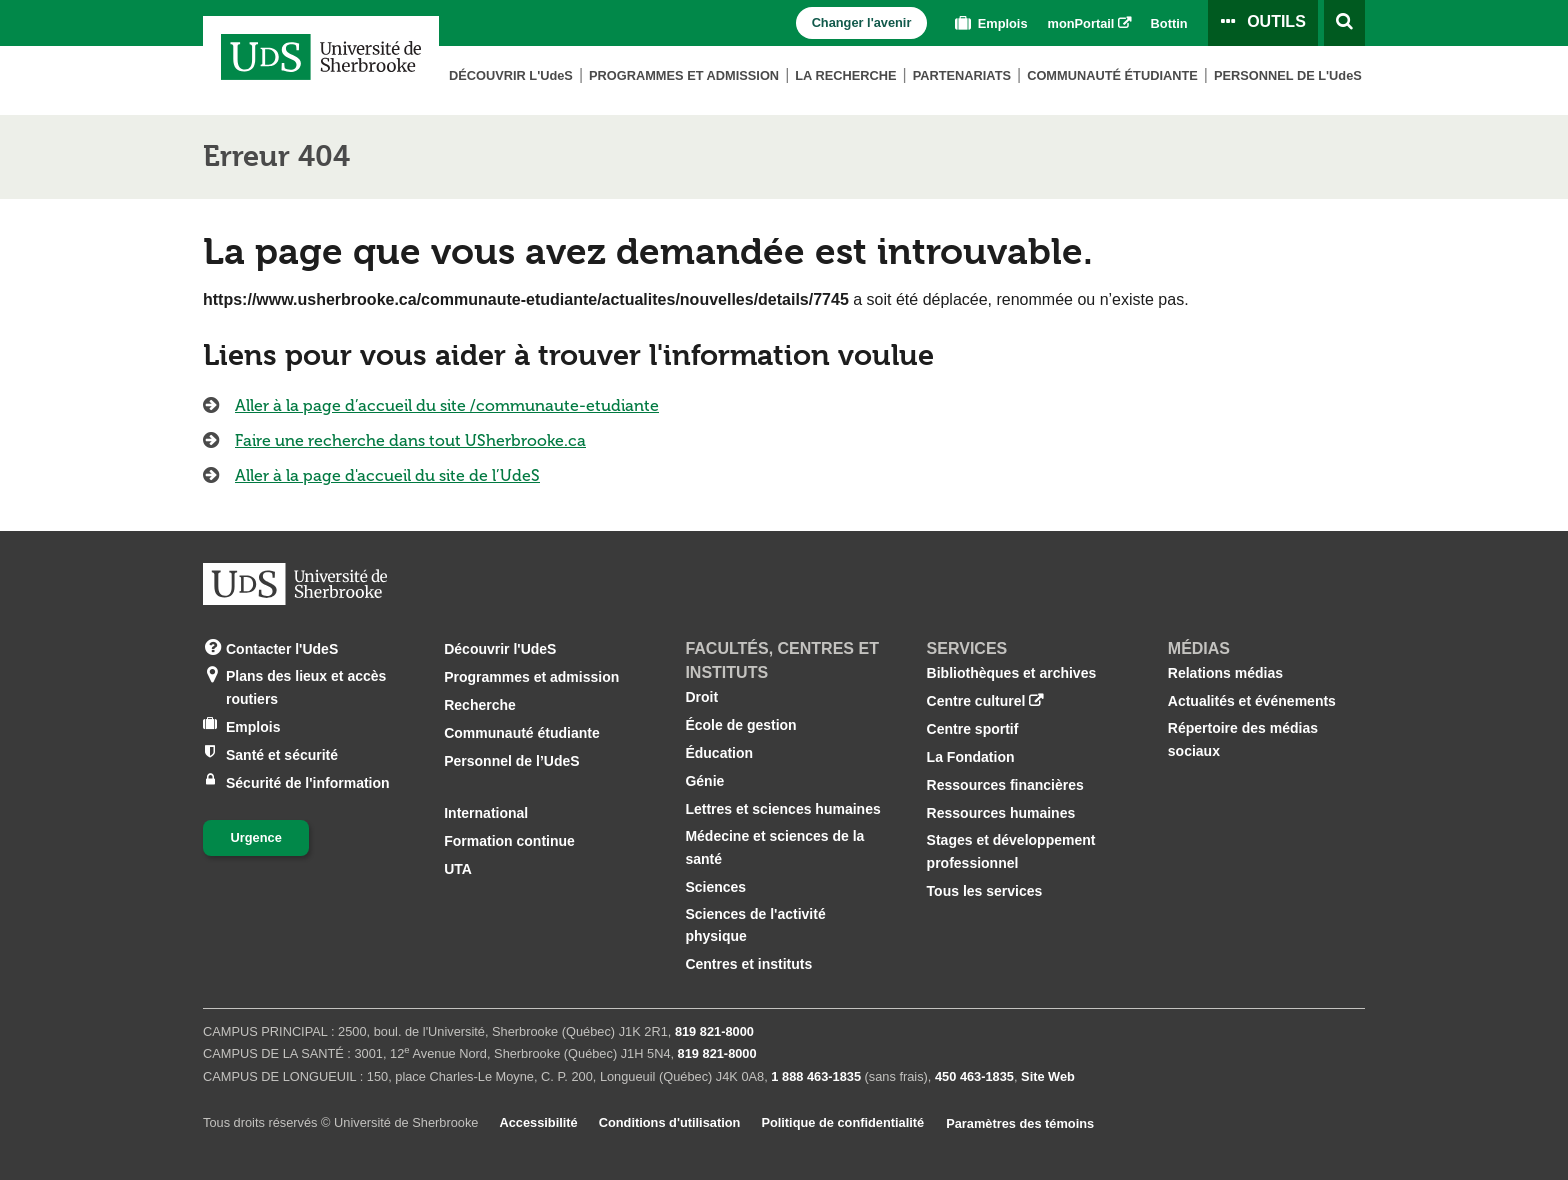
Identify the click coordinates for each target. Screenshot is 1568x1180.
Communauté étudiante (1112, 75)
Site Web (1048, 1076)
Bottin (1169, 23)
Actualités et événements (1252, 701)
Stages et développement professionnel (1011, 851)
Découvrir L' (511, 75)
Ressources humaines (1001, 813)
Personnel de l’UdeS (511, 761)
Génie (704, 781)
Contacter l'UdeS (282, 647)
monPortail (1081, 23)
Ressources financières (1005, 785)
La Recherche (845, 75)
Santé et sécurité (282, 753)
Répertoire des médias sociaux (1243, 739)
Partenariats (962, 75)
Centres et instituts (748, 964)
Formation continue (509, 841)
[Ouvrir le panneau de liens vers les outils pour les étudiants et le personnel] (1263, 23)
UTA (458, 869)
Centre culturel (976, 701)
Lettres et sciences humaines (782, 809)
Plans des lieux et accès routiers (306, 685)
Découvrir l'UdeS (500, 649)
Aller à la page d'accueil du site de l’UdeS (387, 475)
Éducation (719, 753)
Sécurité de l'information (308, 781)
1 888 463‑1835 (816, 1076)
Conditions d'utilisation (670, 1122)
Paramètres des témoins (1020, 1123)
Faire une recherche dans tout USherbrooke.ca (410, 440)
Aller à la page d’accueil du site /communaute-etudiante (447, 405)
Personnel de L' (1288, 75)
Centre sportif (973, 729)
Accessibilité (538, 1122)
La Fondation (971, 757)
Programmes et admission (684, 75)
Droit (701, 697)
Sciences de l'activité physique (755, 925)
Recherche (480, 705)
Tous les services (985, 891)
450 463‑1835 (974, 1076)
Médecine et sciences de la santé (774, 847)
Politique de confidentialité (842, 1122)
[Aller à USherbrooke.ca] (295, 584)
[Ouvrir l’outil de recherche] (1344, 23)
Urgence (256, 837)
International (486, 813)
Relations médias (1225, 673)
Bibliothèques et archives (1012, 673)
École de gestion (740, 725)
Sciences (715, 887)
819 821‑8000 (714, 1031)
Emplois (989, 23)
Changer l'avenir (862, 22)
